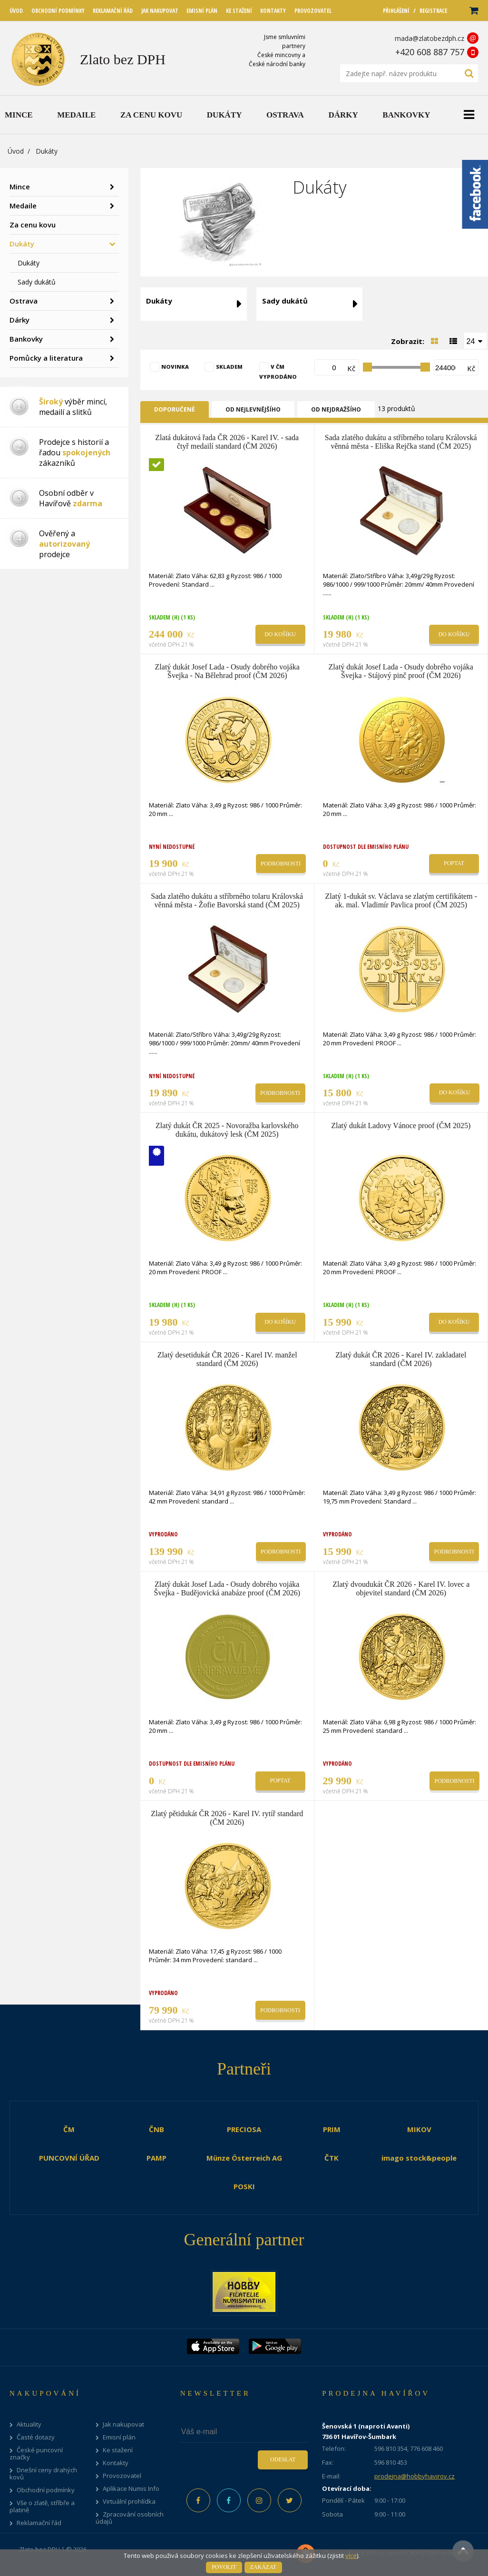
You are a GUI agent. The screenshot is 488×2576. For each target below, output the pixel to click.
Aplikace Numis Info (131, 2488)
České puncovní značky (36, 2454)
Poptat (454, 863)
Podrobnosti (281, 863)
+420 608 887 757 (429, 52)
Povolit (224, 2567)
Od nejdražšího (336, 409)
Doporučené (174, 409)
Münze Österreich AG (244, 2158)
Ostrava (24, 300)
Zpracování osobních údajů (130, 2518)
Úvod (16, 151)
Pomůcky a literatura (46, 358)
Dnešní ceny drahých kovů (43, 2474)
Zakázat (263, 2567)
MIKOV (419, 2129)
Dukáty (22, 243)
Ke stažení (118, 2450)
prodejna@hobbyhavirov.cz (414, 2476)
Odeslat (282, 2459)
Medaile (23, 205)
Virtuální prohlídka (129, 2501)
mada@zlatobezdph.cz (429, 38)
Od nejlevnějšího (253, 409)
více (351, 2555)
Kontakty (115, 2463)
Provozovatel (122, 2475)
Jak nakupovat (123, 2424)
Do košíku (280, 634)
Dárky (19, 319)
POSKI (244, 2186)
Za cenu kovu (33, 224)
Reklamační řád (39, 2523)
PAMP (156, 2158)
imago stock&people (419, 2158)
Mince (20, 186)
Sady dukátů (37, 281)
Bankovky (26, 339)
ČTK (331, 2158)
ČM (69, 2129)
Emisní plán (119, 2437)
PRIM (332, 2129)
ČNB (156, 2129)
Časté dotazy (36, 2437)
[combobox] (476, 340)
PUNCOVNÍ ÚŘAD (69, 2158)
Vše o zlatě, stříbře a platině (42, 2506)
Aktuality (29, 2424)
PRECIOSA (244, 2129)
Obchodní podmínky (46, 2490)
